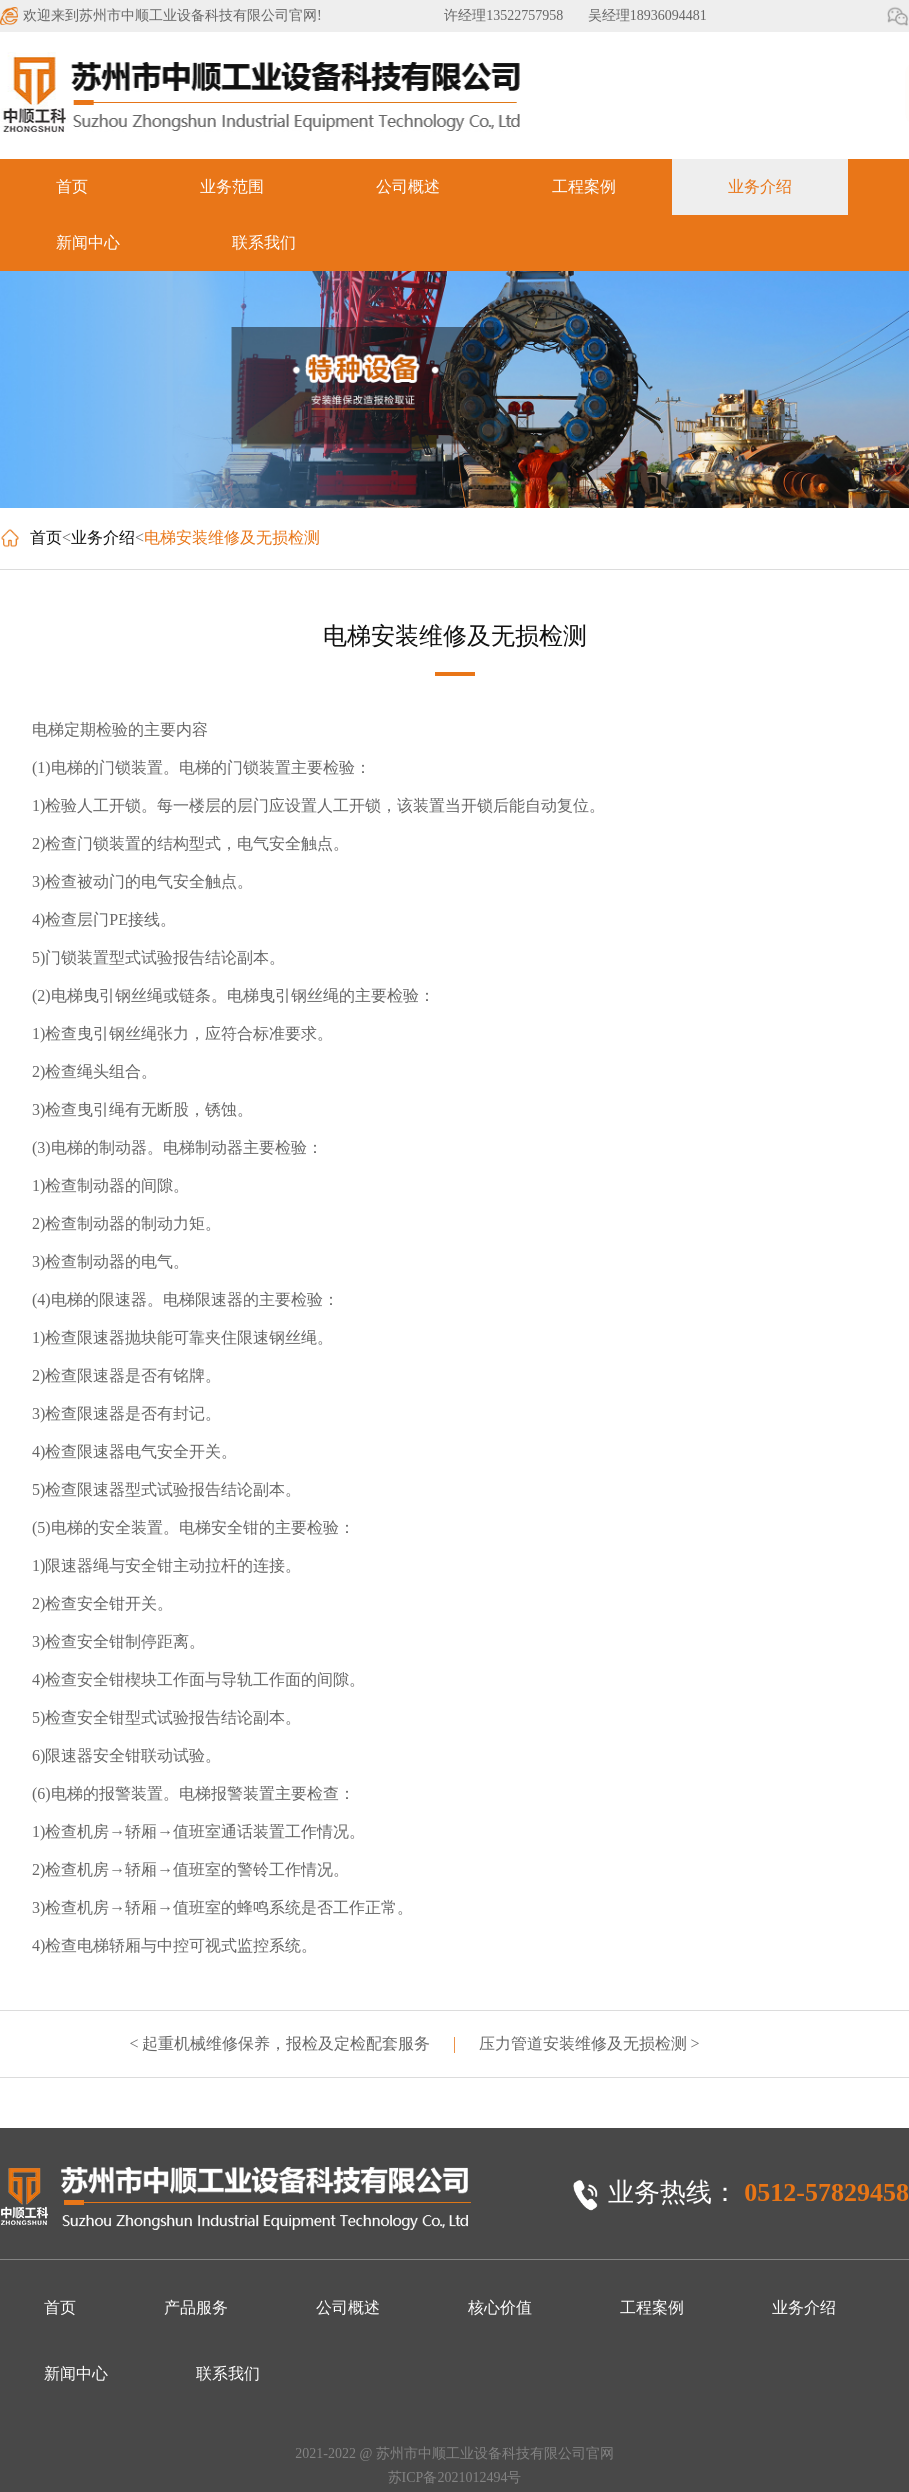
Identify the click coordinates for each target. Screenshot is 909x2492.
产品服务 (196, 2307)
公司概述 (408, 186)
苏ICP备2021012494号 (455, 2477)
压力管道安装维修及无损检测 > (589, 2043)
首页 (72, 186)
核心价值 (500, 2307)
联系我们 (264, 242)
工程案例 (584, 186)
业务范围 (232, 186)
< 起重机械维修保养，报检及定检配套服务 (279, 2043)
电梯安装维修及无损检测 (232, 537)
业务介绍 (760, 186)
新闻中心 (88, 242)
